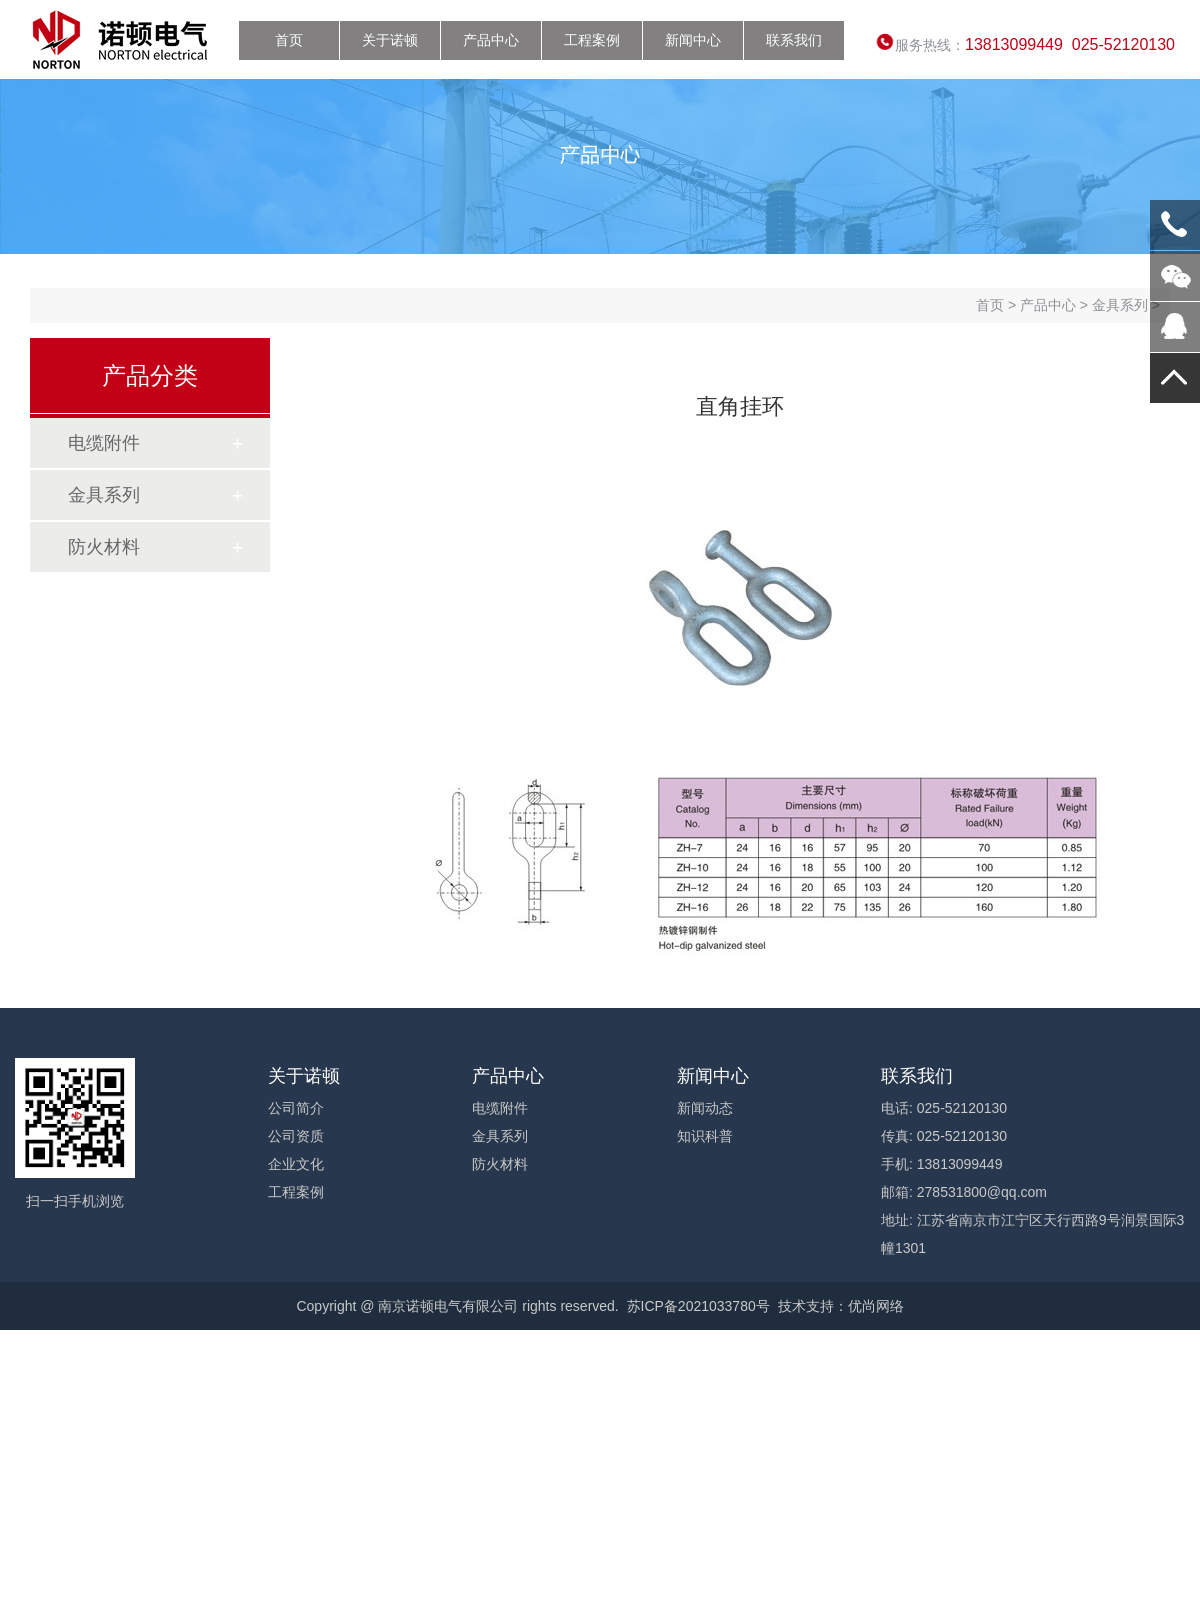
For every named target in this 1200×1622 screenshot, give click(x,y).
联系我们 (794, 40)
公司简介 (296, 1108)
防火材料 (104, 547)
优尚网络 (876, 1306)
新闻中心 (693, 40)
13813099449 (1175, 225)
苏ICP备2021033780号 (698, 1306)
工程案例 (592, 40)
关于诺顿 (390, 40)
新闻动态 (705, 1108)
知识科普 (705, 1136)
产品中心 (491, 40)
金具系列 (104, 495)
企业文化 (296, 1164)
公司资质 (296, 1136)
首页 (289, 40)
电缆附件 (104, 443)
